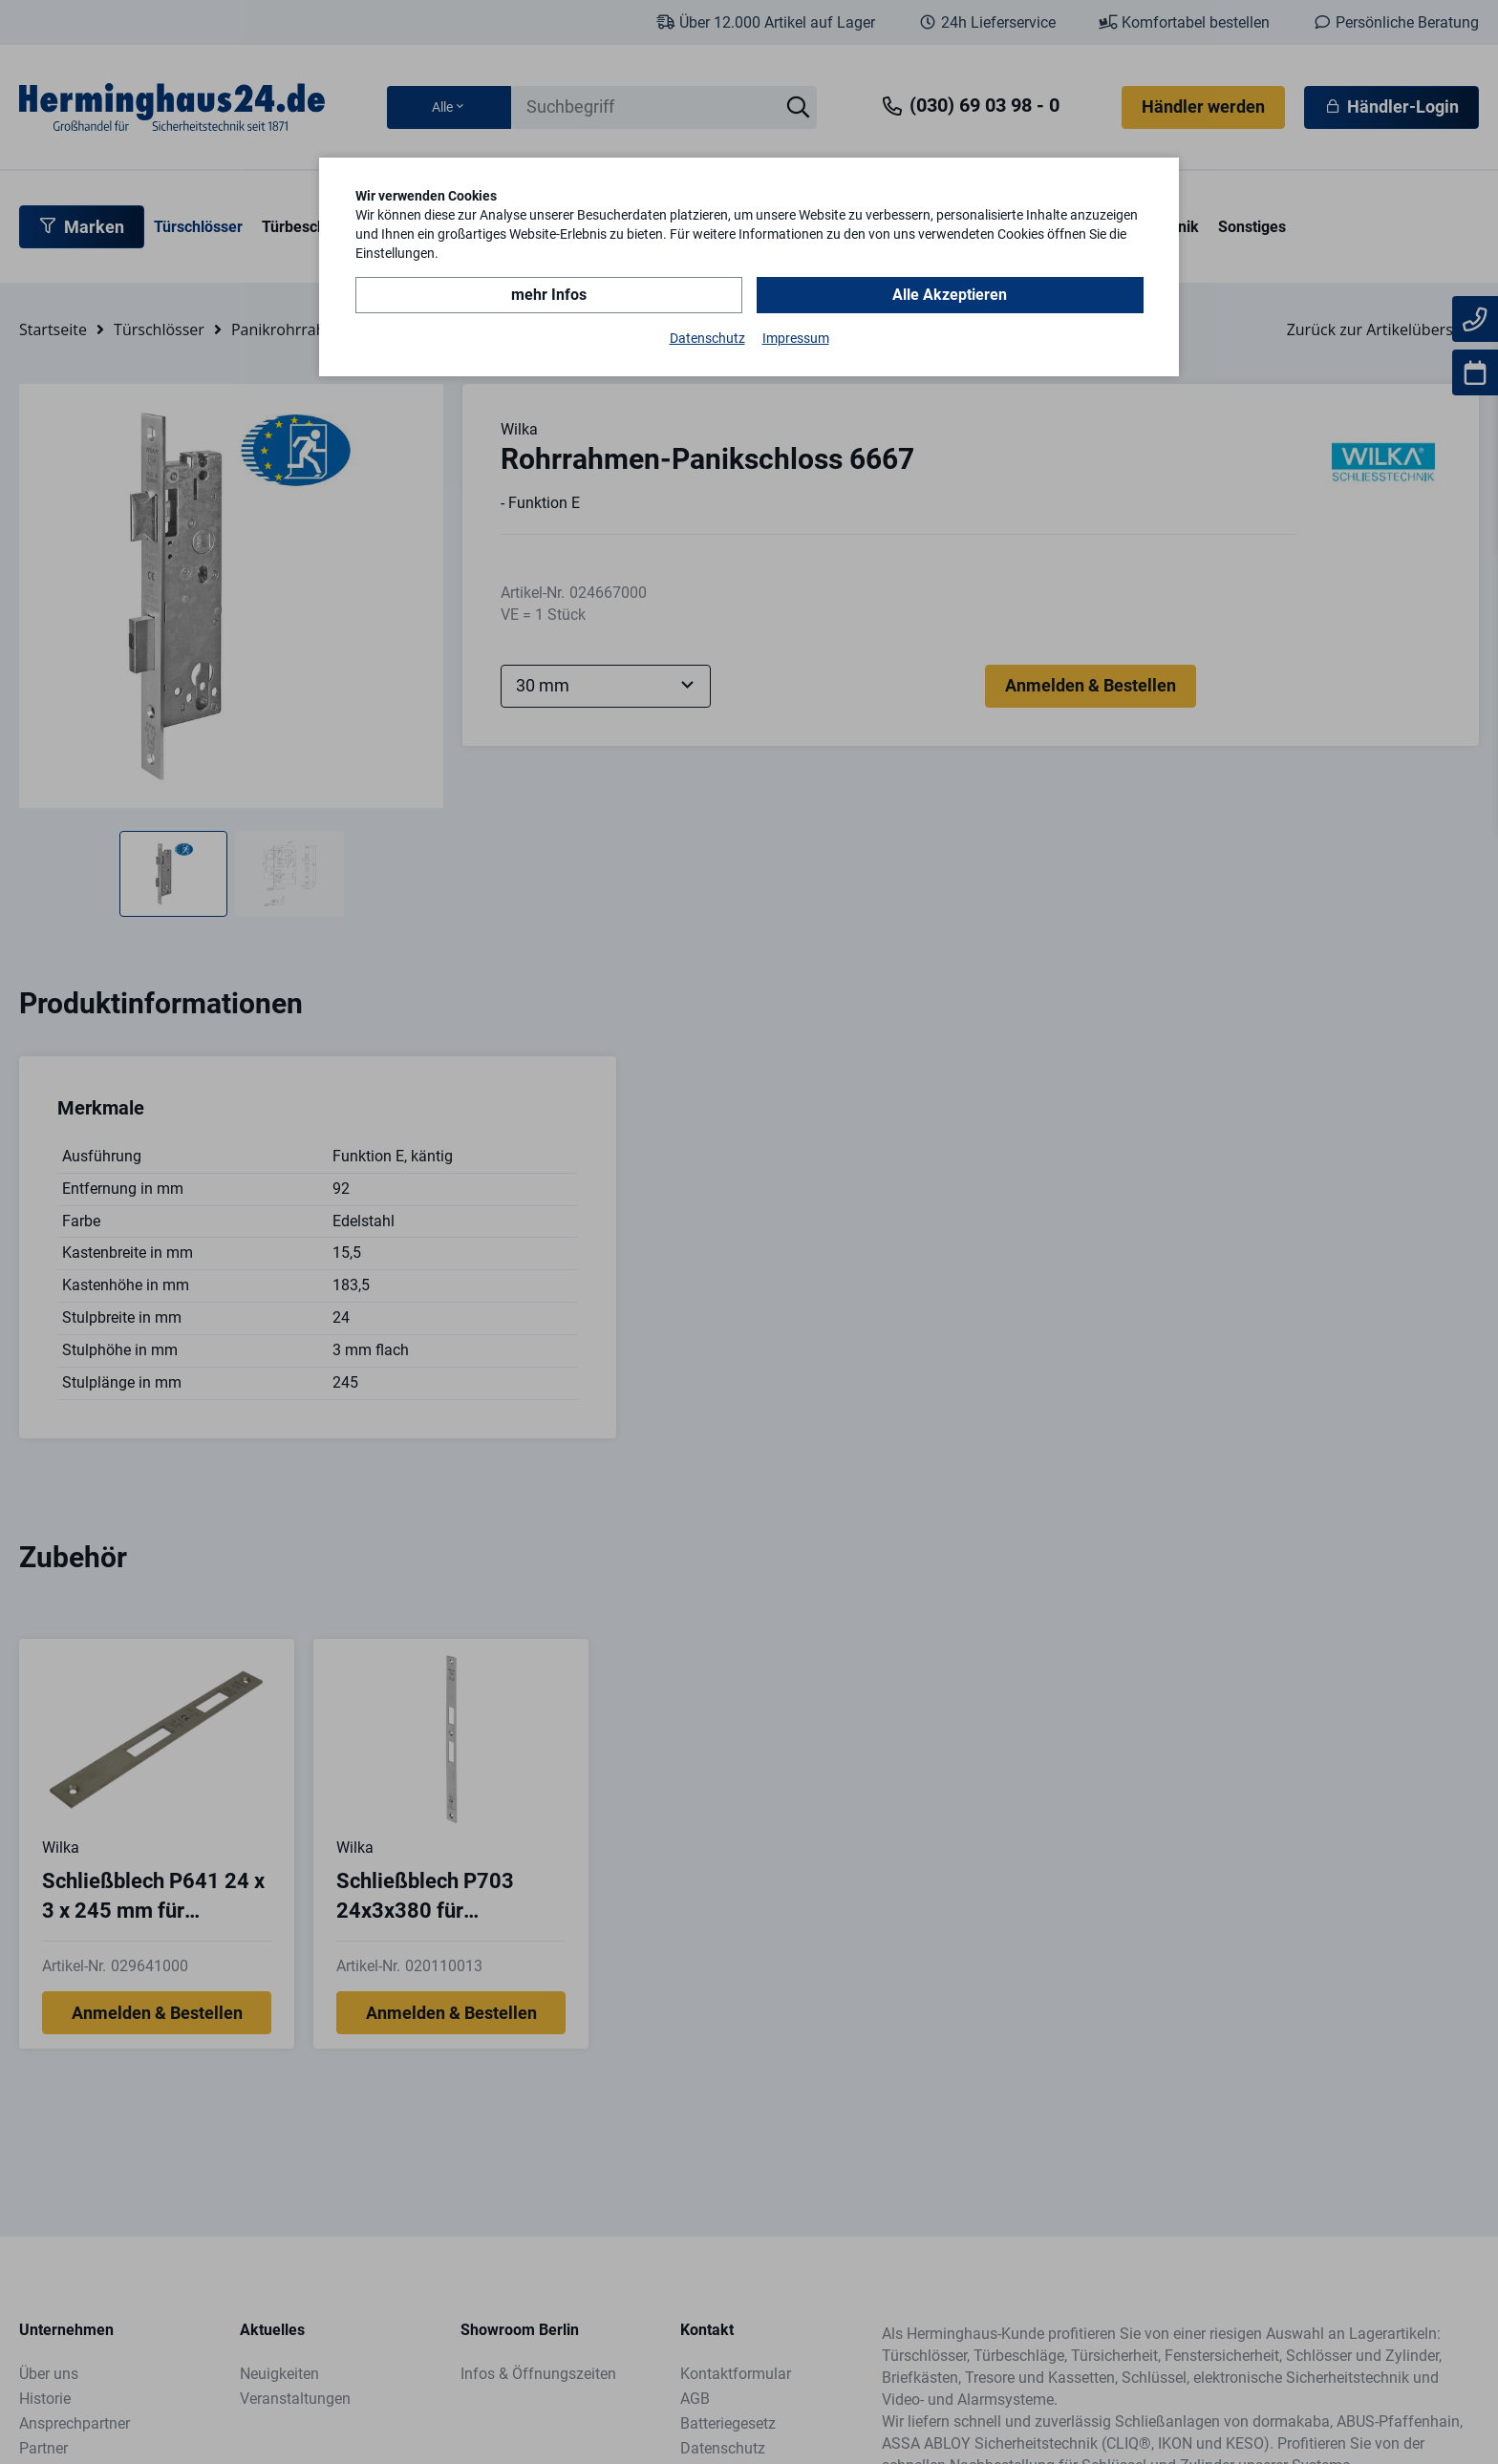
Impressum (795, 338)
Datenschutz (707, 338)
